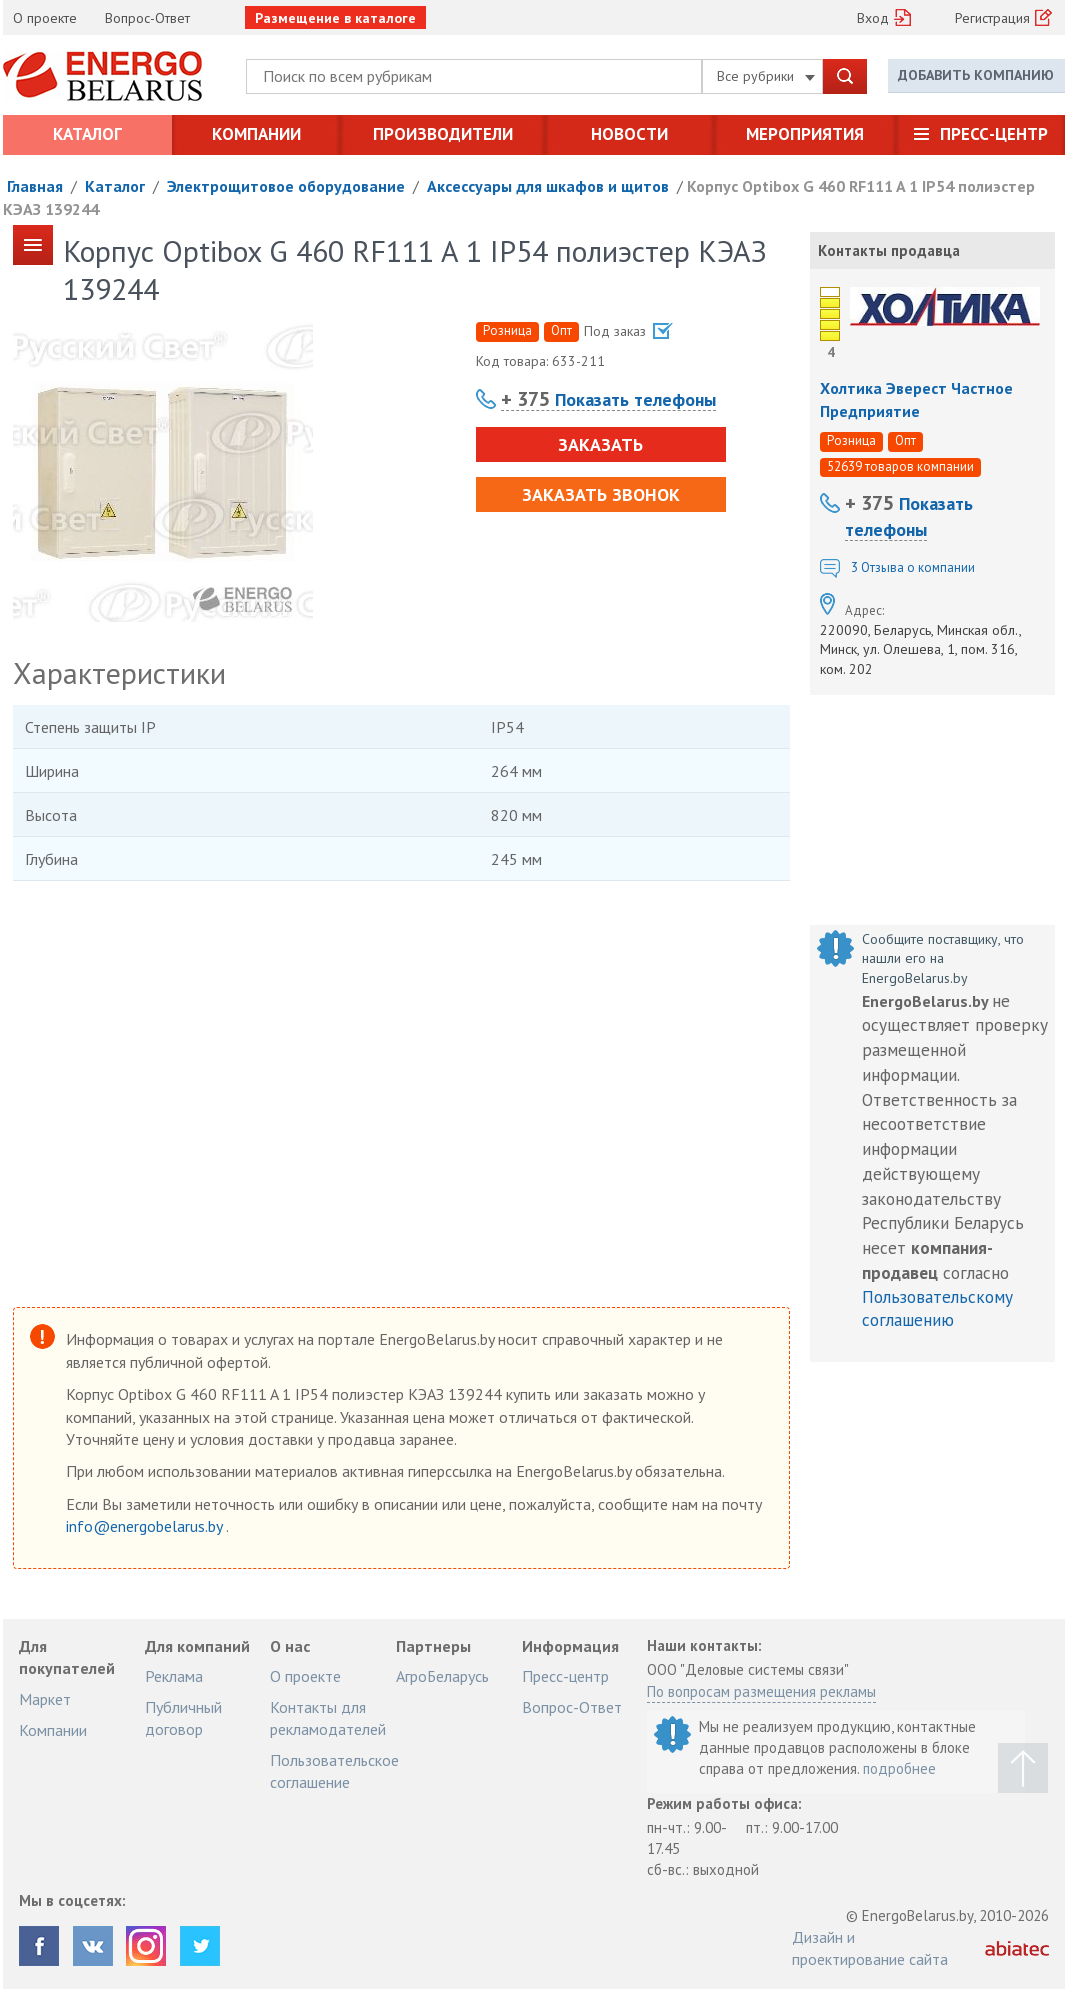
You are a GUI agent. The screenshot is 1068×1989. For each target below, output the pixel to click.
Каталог (87, 134)
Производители (443, 134)
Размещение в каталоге (335, 18)
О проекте (45, 18)
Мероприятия (805, 134)
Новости (629, 134)
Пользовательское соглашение (334, 1771)
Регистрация (992, 18)
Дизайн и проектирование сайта (870, 1948)
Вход (873, 18)
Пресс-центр (994, 134)
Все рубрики (766, 76)
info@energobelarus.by (146, 1526)
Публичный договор (183, 1718)
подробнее (899, 1768)
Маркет (45, 1699)
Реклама (174, 1676)
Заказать (600, 444)
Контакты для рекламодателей (328, 1718)
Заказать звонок (601, 494)
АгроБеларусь (442, 1676)
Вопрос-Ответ (147, 18)
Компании (256, 134)
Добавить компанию (976, 75)
